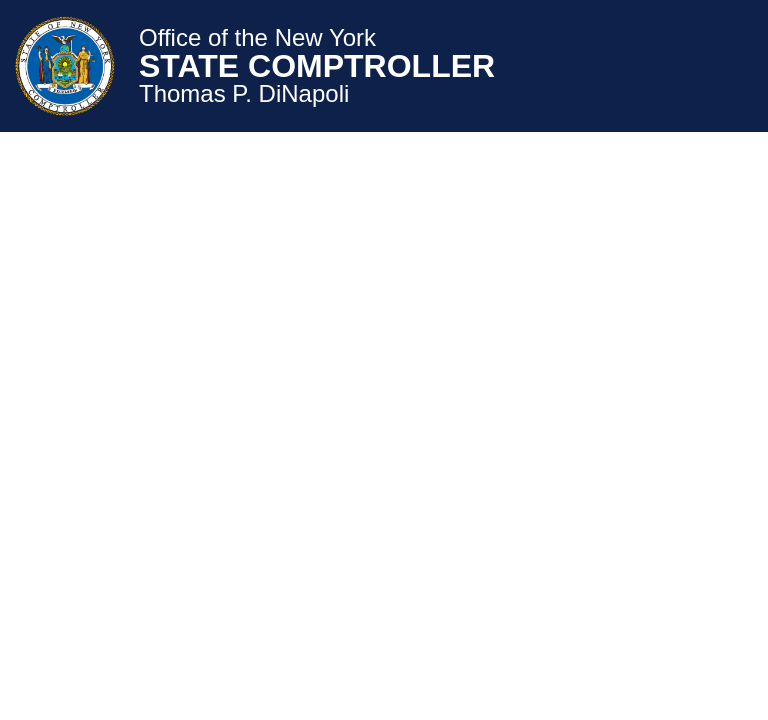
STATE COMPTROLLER (317, 66)
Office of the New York (257, 38)
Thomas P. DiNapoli (244, 94)
